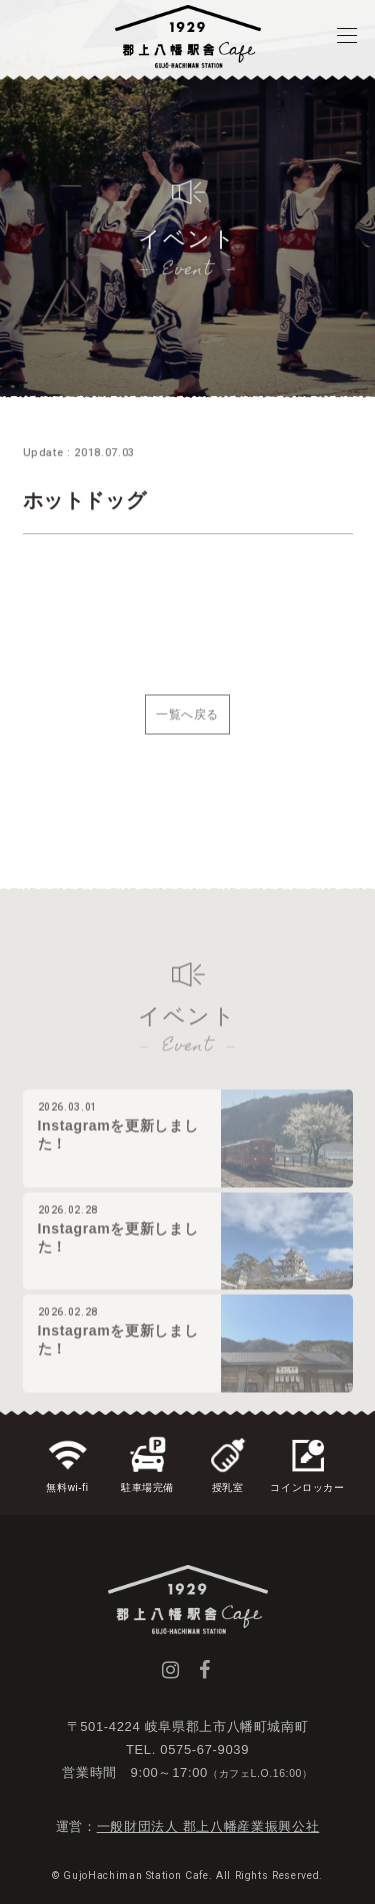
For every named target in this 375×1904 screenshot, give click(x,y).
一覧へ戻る (187, 726)
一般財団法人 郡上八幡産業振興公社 (208, 1826)
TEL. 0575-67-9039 (187, 1749)
